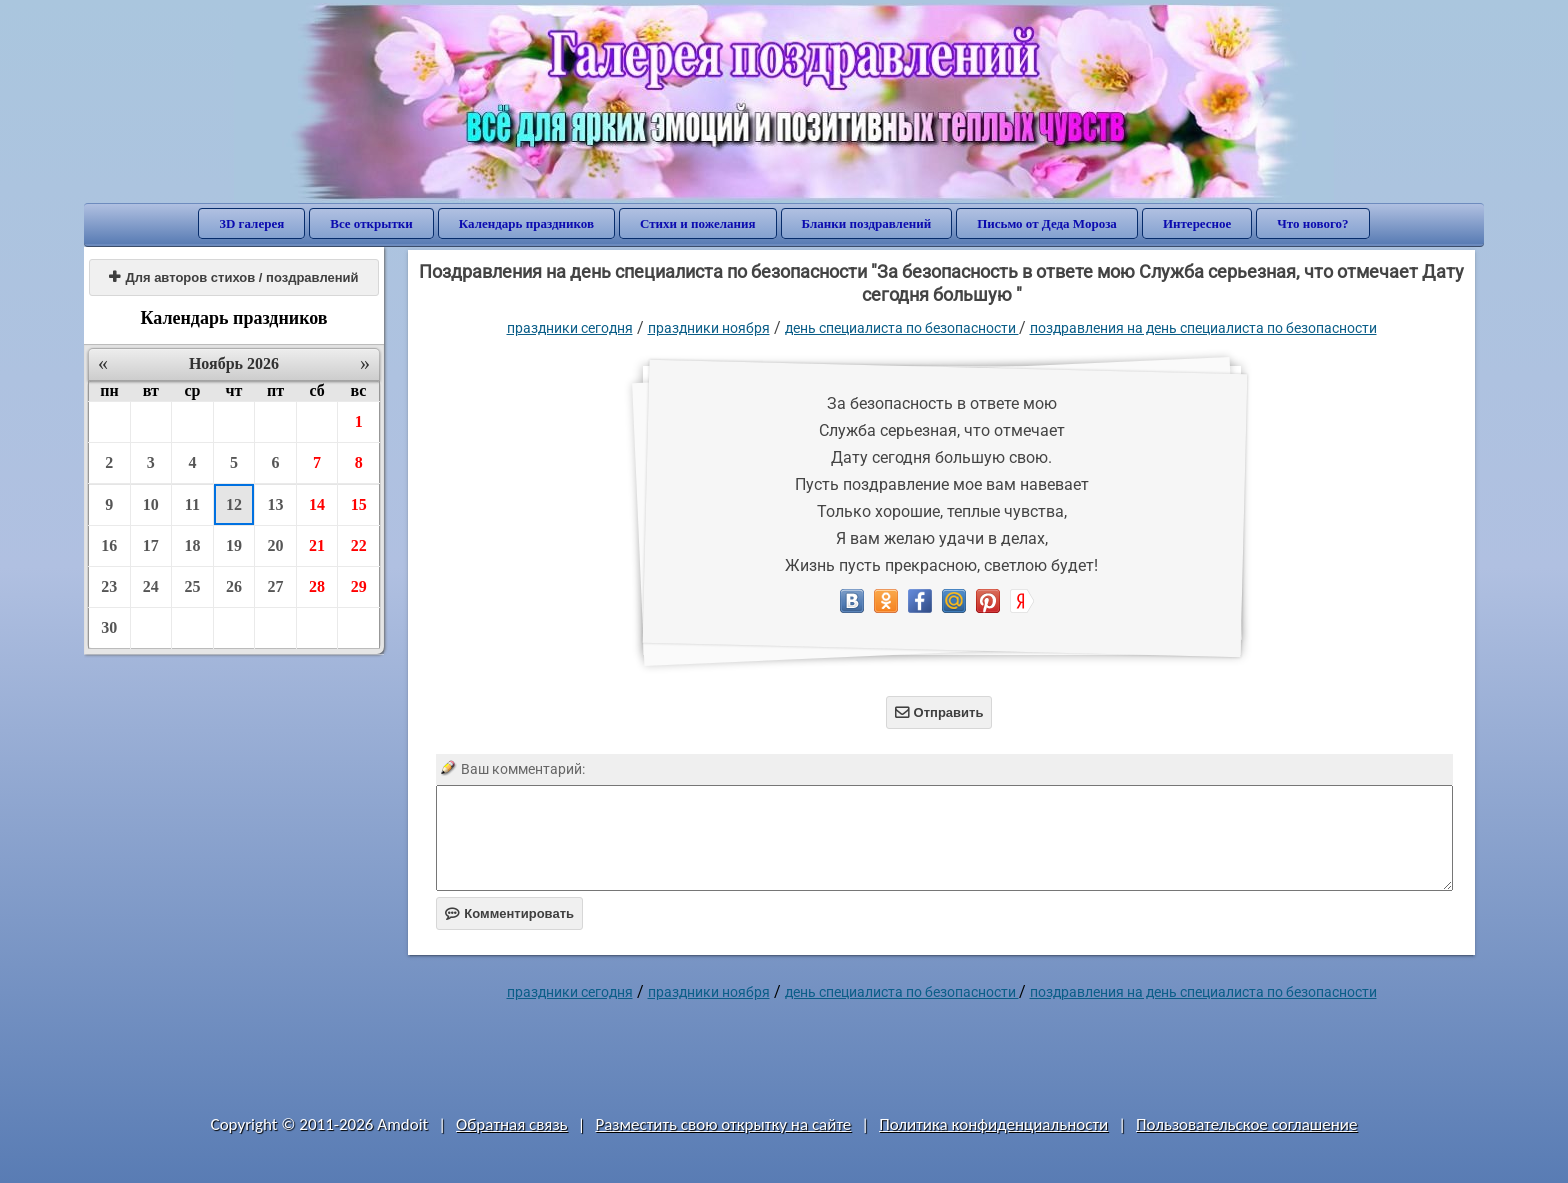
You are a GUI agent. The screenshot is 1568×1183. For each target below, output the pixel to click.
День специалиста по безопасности (902, 328)
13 (276, 504)
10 (151, 504)
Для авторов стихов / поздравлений (233, 277)
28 (317, 586)
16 (109, 545)
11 (192, 504)
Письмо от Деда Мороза (1047, 223)
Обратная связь (512, 1124)
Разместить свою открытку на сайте (723, 1124)
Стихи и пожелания (698, 223)
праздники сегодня (570, 328)
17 (151, 545)
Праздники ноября (709, 328)
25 (192, 586)
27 (276, 586)
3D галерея (251, 223)
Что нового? (1312, 223)
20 (276, 545)
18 (192, 545)
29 (359, 586)
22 (359, 545)
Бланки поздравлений (867, 223)
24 (151, 586)
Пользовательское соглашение (1246, 1124)
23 (109, 586)
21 (317, 545)
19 (234, 545)
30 (109, 627)
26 (234, 586)
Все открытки (371, 223)
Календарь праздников (526, 223)
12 (234, 504)
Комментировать (509, 913)
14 (317, 504)
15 (359, 504)
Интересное (1197, 223)
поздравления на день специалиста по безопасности (1203, 328)
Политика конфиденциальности (993, 1124)
